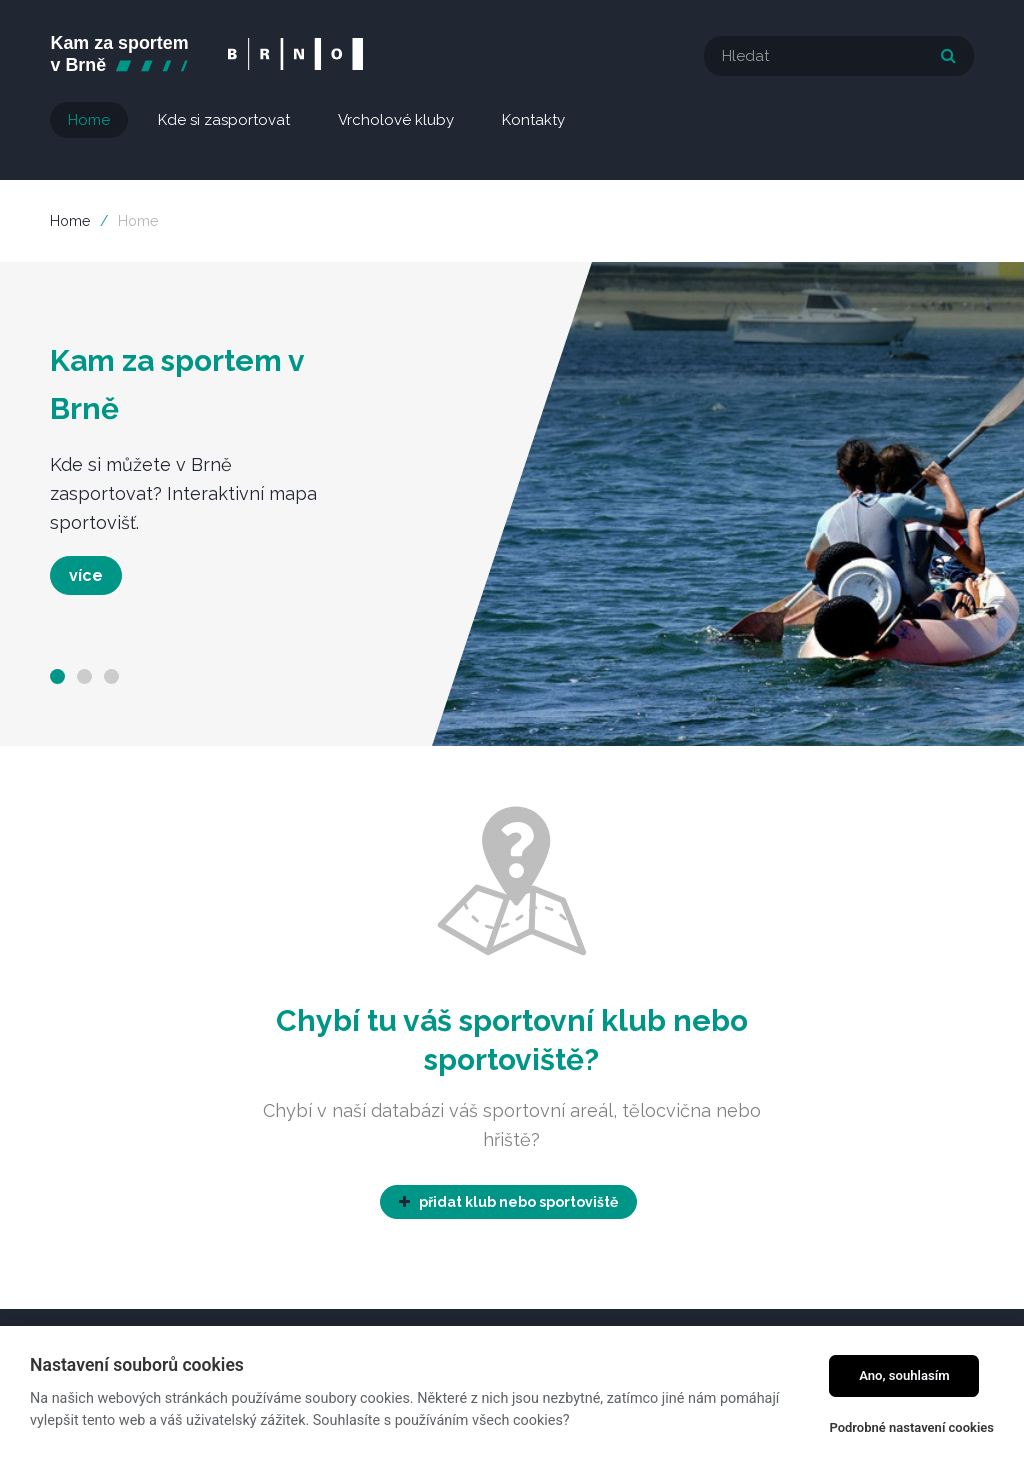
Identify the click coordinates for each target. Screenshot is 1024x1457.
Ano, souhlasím (904, 1375)
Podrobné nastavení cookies (911, 1427)
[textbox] (839, 56)
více (86, 575)
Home (70, 221)
